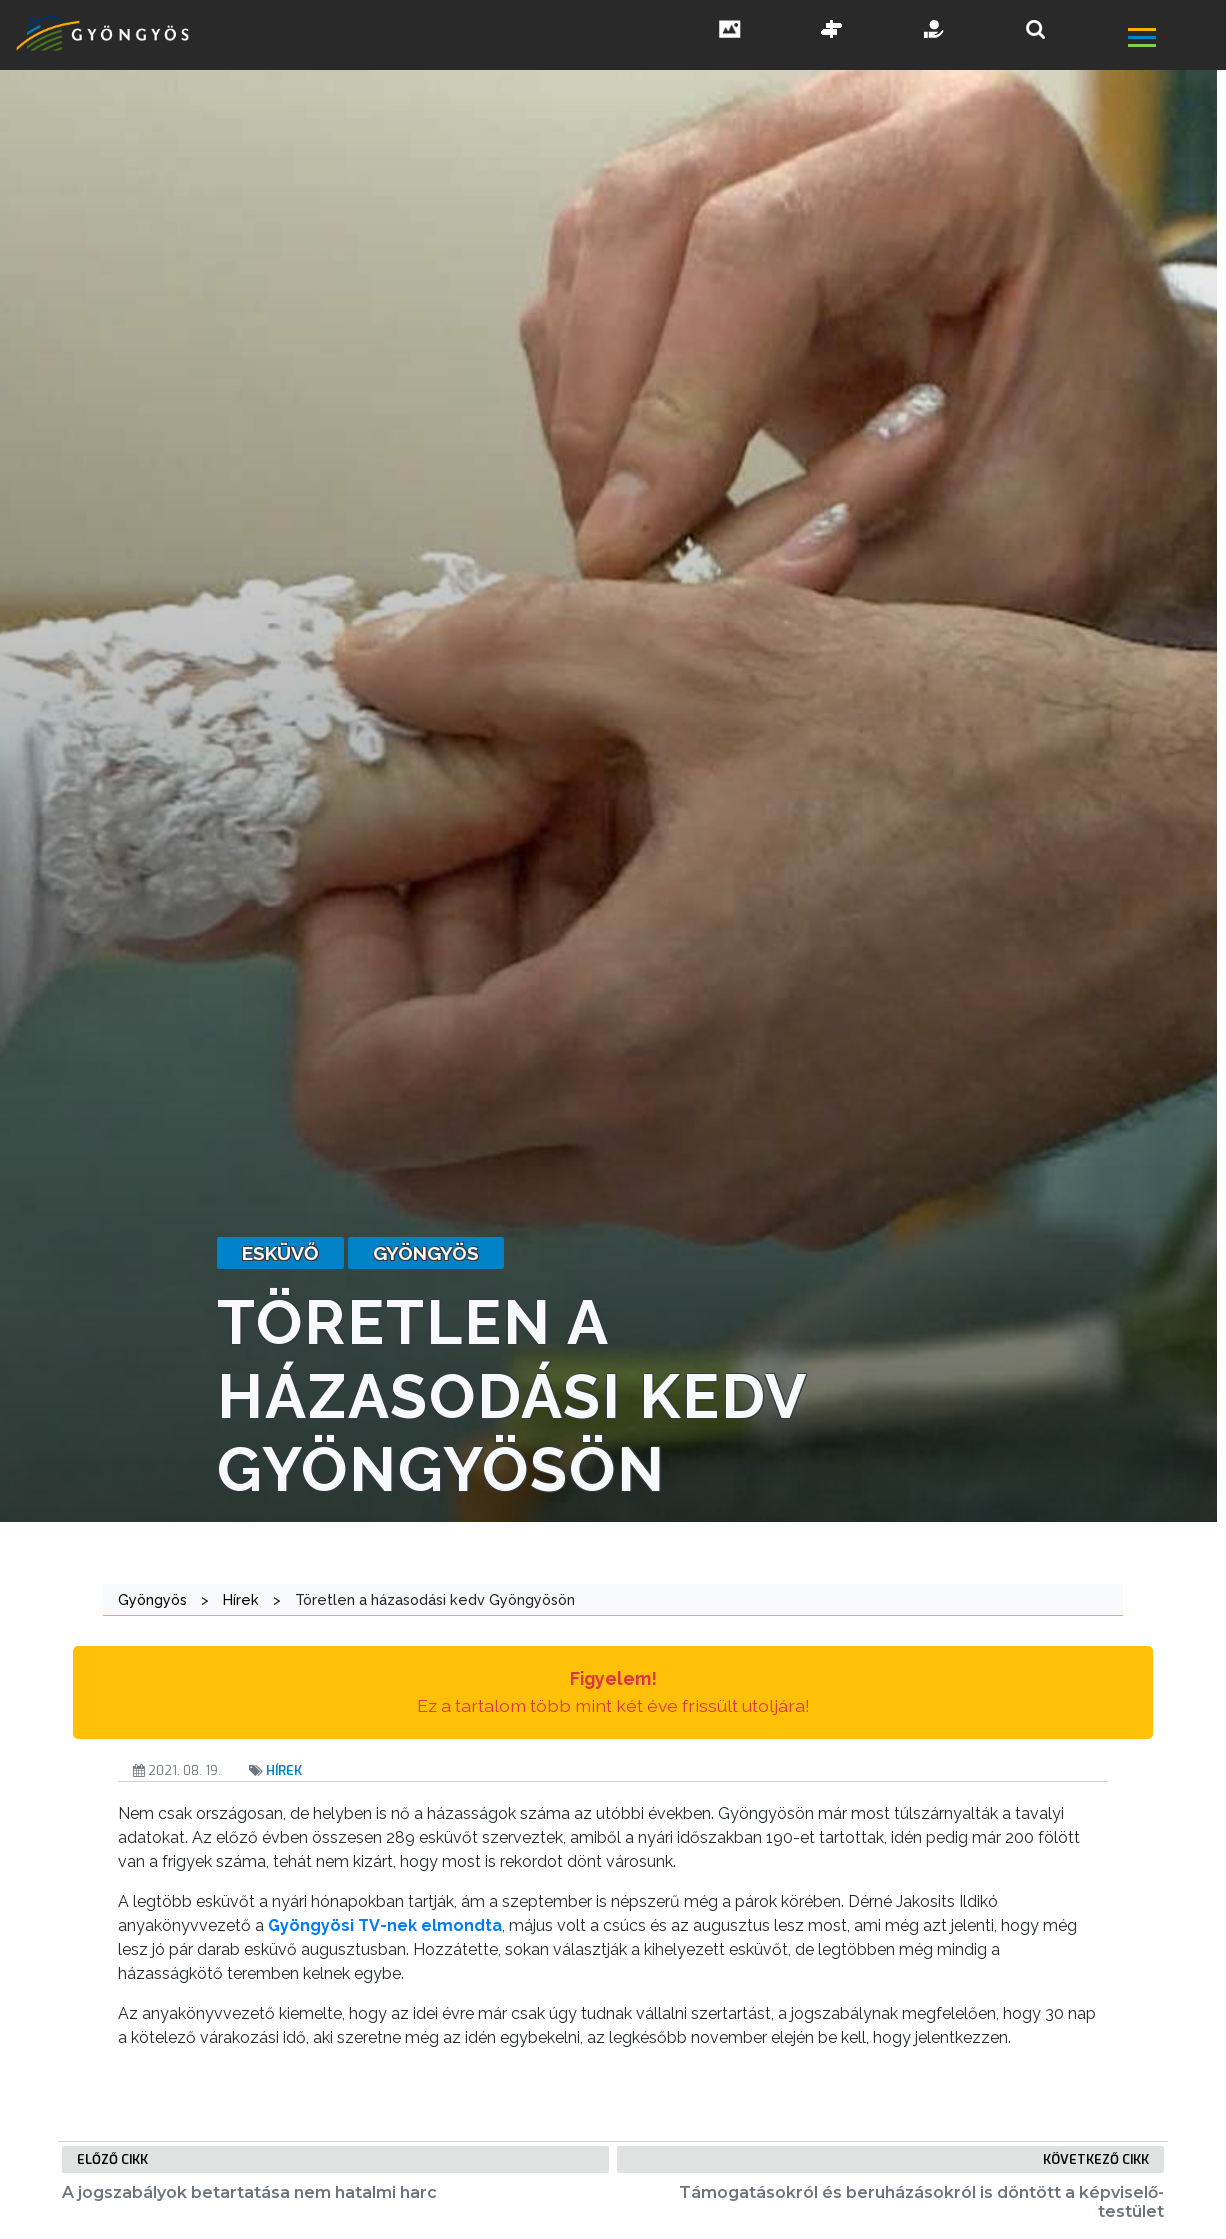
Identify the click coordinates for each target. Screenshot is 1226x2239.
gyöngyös (426, 1253)
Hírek (284, 1770)
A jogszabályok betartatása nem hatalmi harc (249, 2192)
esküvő (280, 1253)
